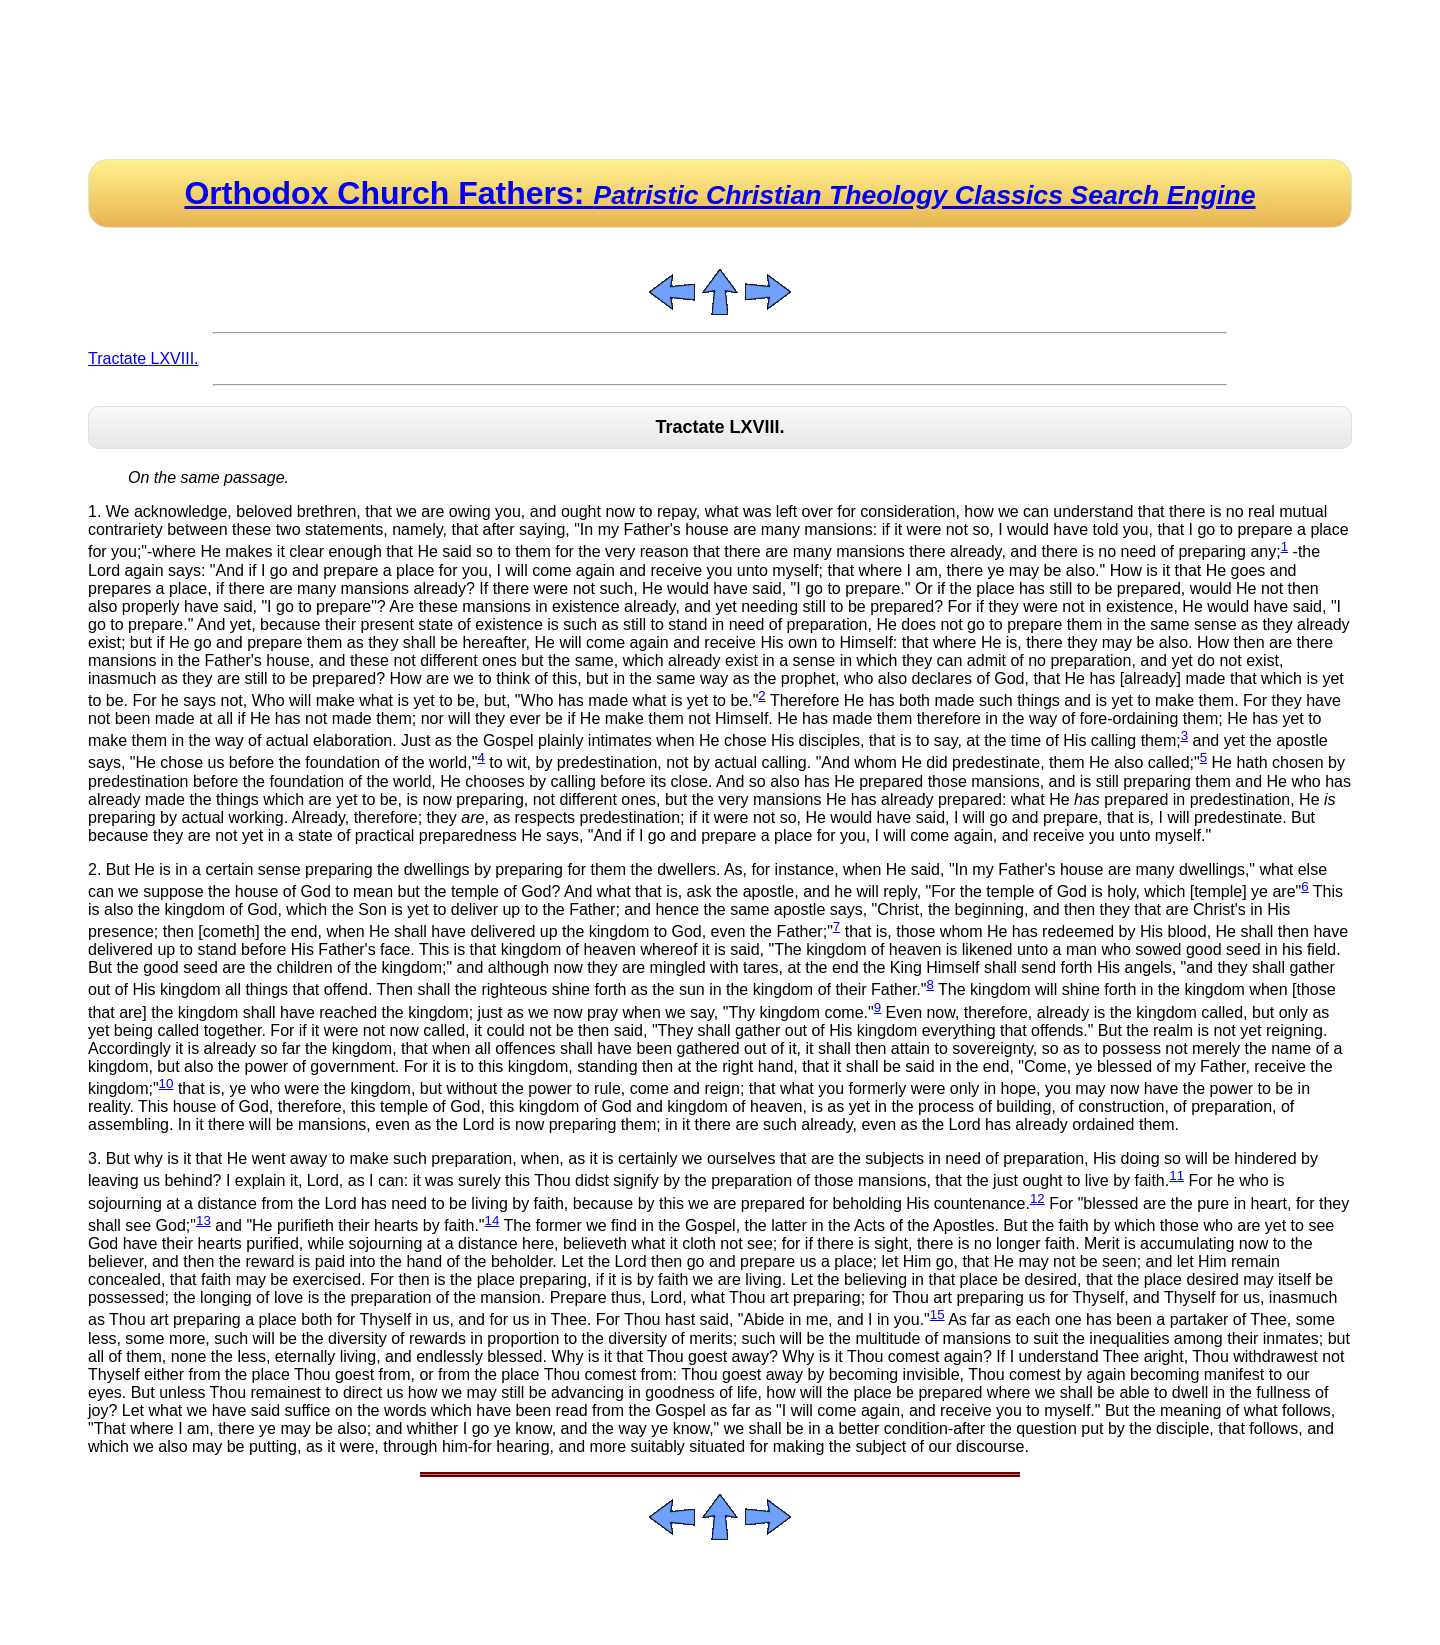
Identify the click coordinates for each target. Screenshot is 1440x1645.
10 (166, 1083)
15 (937, 1314)
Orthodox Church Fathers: (719, 193)
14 (492, 1220)
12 (1037, 1198)
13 (203, 1220)
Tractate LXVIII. (143, 358)
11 (1176, 1175)
